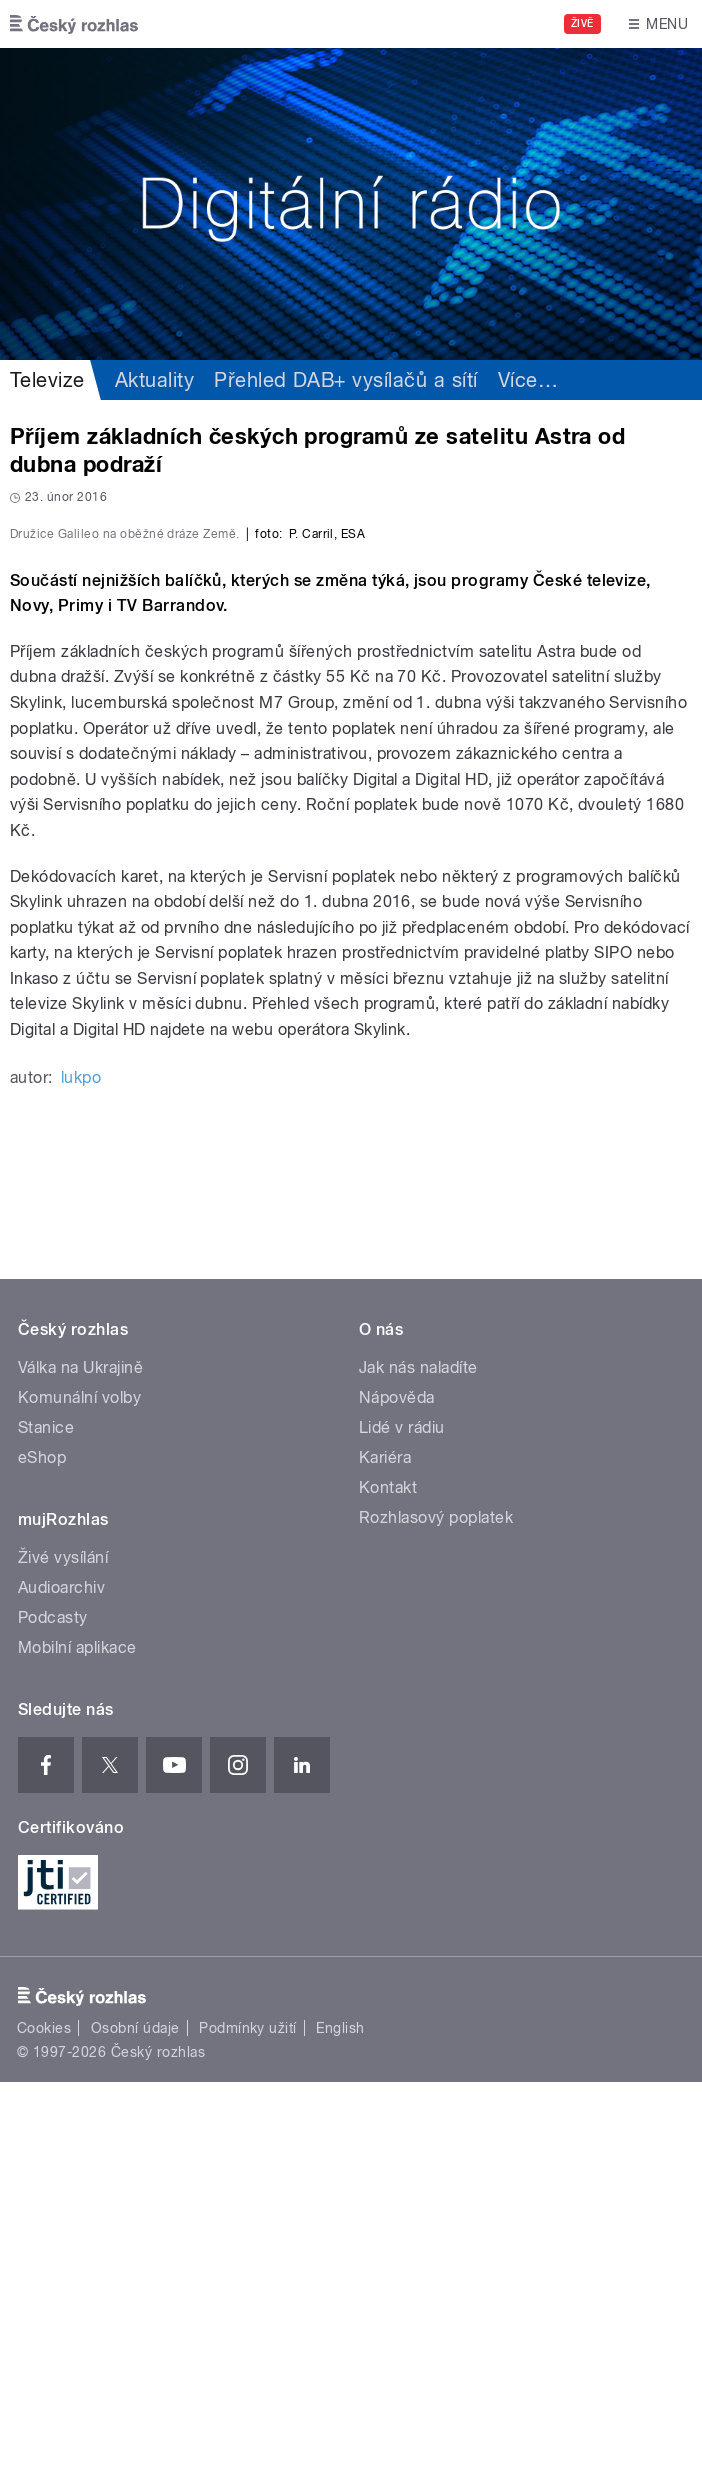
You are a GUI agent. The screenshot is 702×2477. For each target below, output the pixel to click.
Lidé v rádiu (402, 1822)
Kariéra (385, 1852)
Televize (47, 380)
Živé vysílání (63, 1952)
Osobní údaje (135, 2423)
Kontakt (388, 1882)
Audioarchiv (61, 1982)
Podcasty (53, 2012)
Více (528, 380)
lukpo (81, 1472)
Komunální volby (79, 1792)
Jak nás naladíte (418, 1762)
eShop (42, 1852)
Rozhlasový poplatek (436, 1912)
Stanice (46, 1822)
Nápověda (397, 1792)
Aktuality (154, 380)
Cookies (44, 2423)
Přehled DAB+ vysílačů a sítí (345, 380)
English (340, 2423)
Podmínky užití (248, 2423)
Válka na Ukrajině (80, 1762)
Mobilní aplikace (77, 2042)
